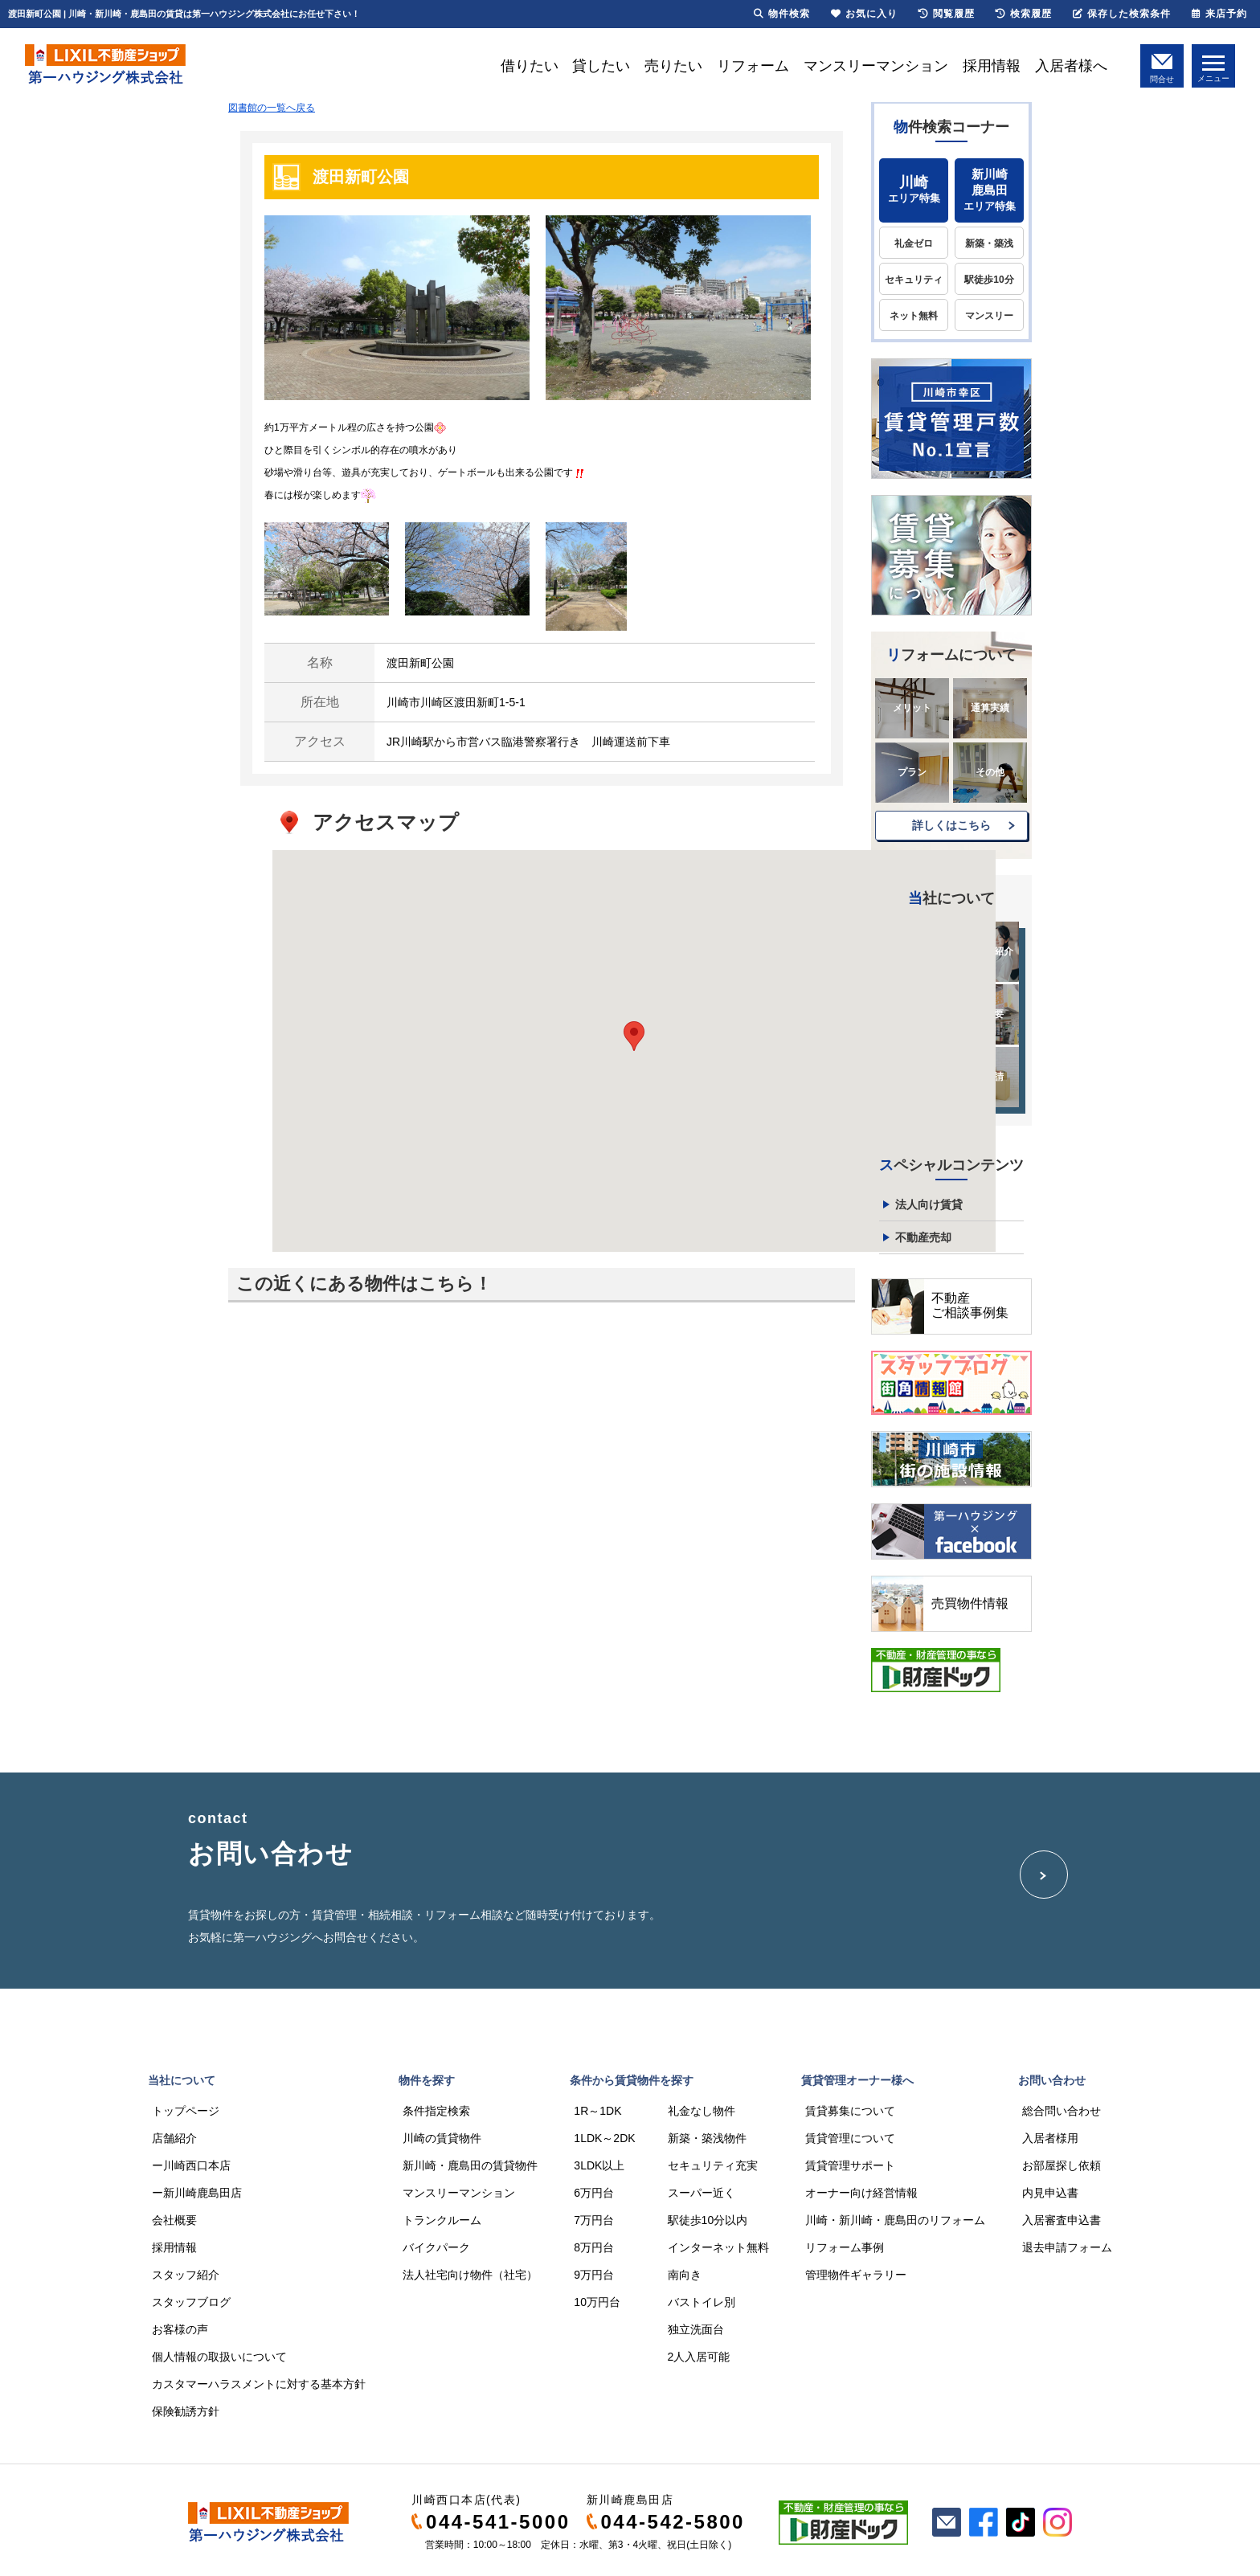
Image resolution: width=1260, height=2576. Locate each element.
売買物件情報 (969, 1603)
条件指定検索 (436, 2110)
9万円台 (594, 2274)
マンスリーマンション (876, 66)
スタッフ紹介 (185, 2274)
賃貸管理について (850, 2138)
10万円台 (597, 2302)
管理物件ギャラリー (855, 2274)
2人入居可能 (699, 2356)
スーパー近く (701, 2192)
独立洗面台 (696, 2329)
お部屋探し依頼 (1061, 2165)
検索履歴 (1024, 13)
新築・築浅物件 (707, 2138)
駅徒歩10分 (988, 279)
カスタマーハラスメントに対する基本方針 (259, 2384)
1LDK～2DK (604, 2138)
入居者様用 (1050, 2138)
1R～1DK (597, 2110)
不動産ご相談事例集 (969, 1305)
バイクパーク (436, 2247)
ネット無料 (914, 315)
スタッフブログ (191, 2302)
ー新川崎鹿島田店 (197, 2192)
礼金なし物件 (701, 2110)
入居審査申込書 (1061, 2220)
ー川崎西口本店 (191, 2165)
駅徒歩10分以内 (708, 2220)
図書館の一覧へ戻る (271, 107)
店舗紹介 (174, 2138)
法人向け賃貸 (929, 1204)
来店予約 (1219, 13)
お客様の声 (180, 2329)
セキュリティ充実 (713, 2165)
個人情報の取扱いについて (219, 2356)
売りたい (673, 66)
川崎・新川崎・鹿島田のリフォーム (895, 2220)
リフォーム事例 (844, 2247)
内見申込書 (1050, 2192)
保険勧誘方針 (185, 2411)
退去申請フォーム (1067, 2247)
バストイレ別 (701, 2302)
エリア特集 (913, 189)
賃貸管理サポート (850, 2165)
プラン (912, 772)
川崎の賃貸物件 (442, 2138)
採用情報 (992, 66)
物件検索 (782, 13)
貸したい (601, 66)
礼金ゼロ (913, 243)
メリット (912, 708)
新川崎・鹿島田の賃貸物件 (470, 2165)
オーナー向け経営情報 (861, 2192)
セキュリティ (914, 279)
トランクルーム (442, 2220)
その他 (990, 772)
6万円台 (594, 2192)
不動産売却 (923, 1237)
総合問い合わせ (1061, 2110)
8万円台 (594, 2247)
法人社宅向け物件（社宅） (470, 2274)
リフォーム (753, 66)
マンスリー (989, 315)
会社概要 (174, 2220)
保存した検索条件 (1122, 13)
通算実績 (990, 708)
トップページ (185, 2110)
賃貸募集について (850, 2110)
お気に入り (864, 13)
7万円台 (594, 2220)
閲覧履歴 (946, 13)
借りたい (529, 66)
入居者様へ (1071, 66)
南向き (685, 2274)
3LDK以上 (599, 2165)
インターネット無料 (718, 2247)
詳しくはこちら (951, 825)
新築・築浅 (989, 243)
